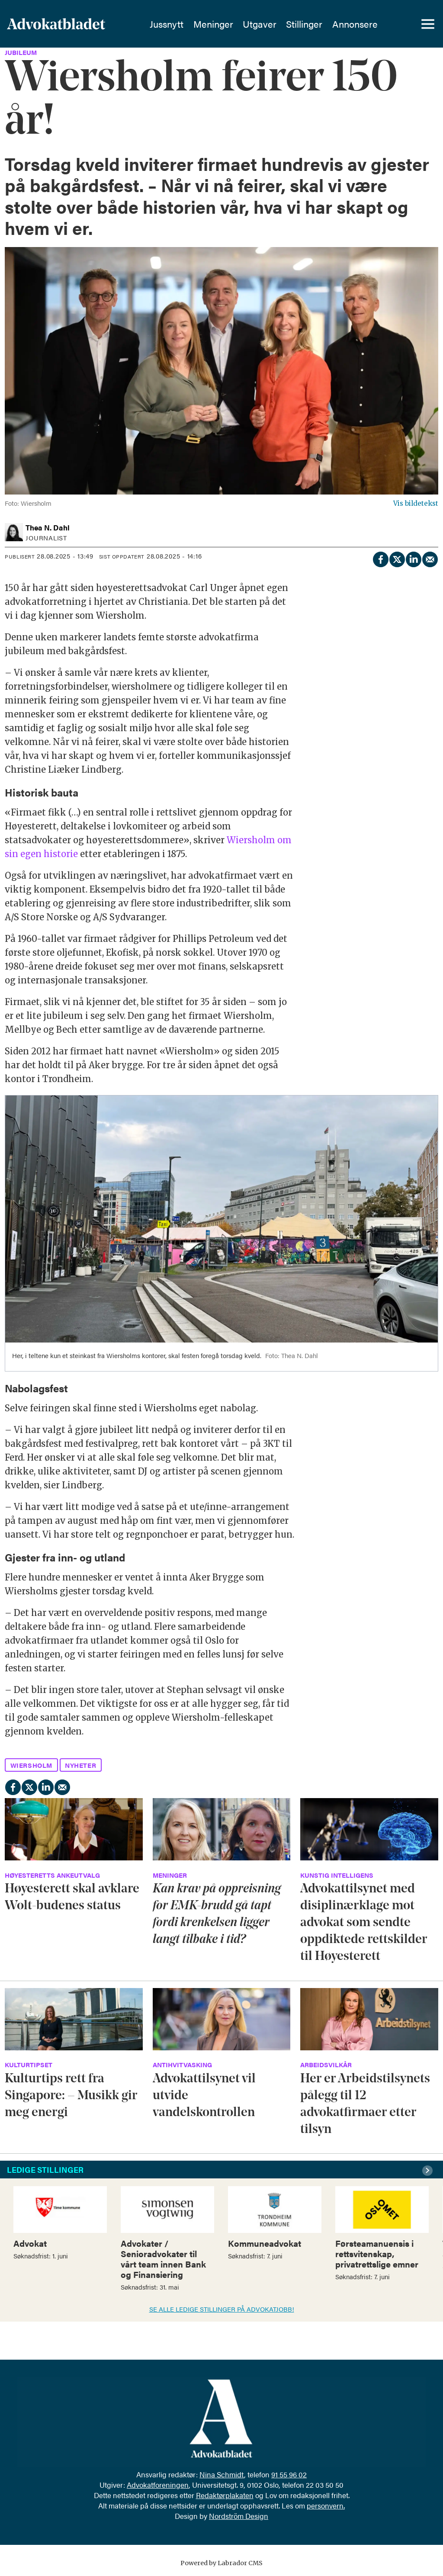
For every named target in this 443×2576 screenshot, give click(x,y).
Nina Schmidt (221, 2474)
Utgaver (259, 24)
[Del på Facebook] (380, 557)
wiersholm (31, 1765)
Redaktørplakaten (225, 2495)
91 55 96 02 (289, 2474)
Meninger (213, 24)
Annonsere (355, 24)
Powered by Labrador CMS (221, 2563)
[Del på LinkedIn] (413, 557)
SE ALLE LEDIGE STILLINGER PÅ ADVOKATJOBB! (221, 2308)
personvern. (326, 2505)
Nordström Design (238, 2516)
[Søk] (397, 24)
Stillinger (304, 24)
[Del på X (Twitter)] (396, 557)
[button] (429, 2171)
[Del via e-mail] (429, 557)
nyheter (80, 1765)
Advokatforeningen (158, 2485)
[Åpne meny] (428, 24)
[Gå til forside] (72, 23)
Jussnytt (166, 24)
